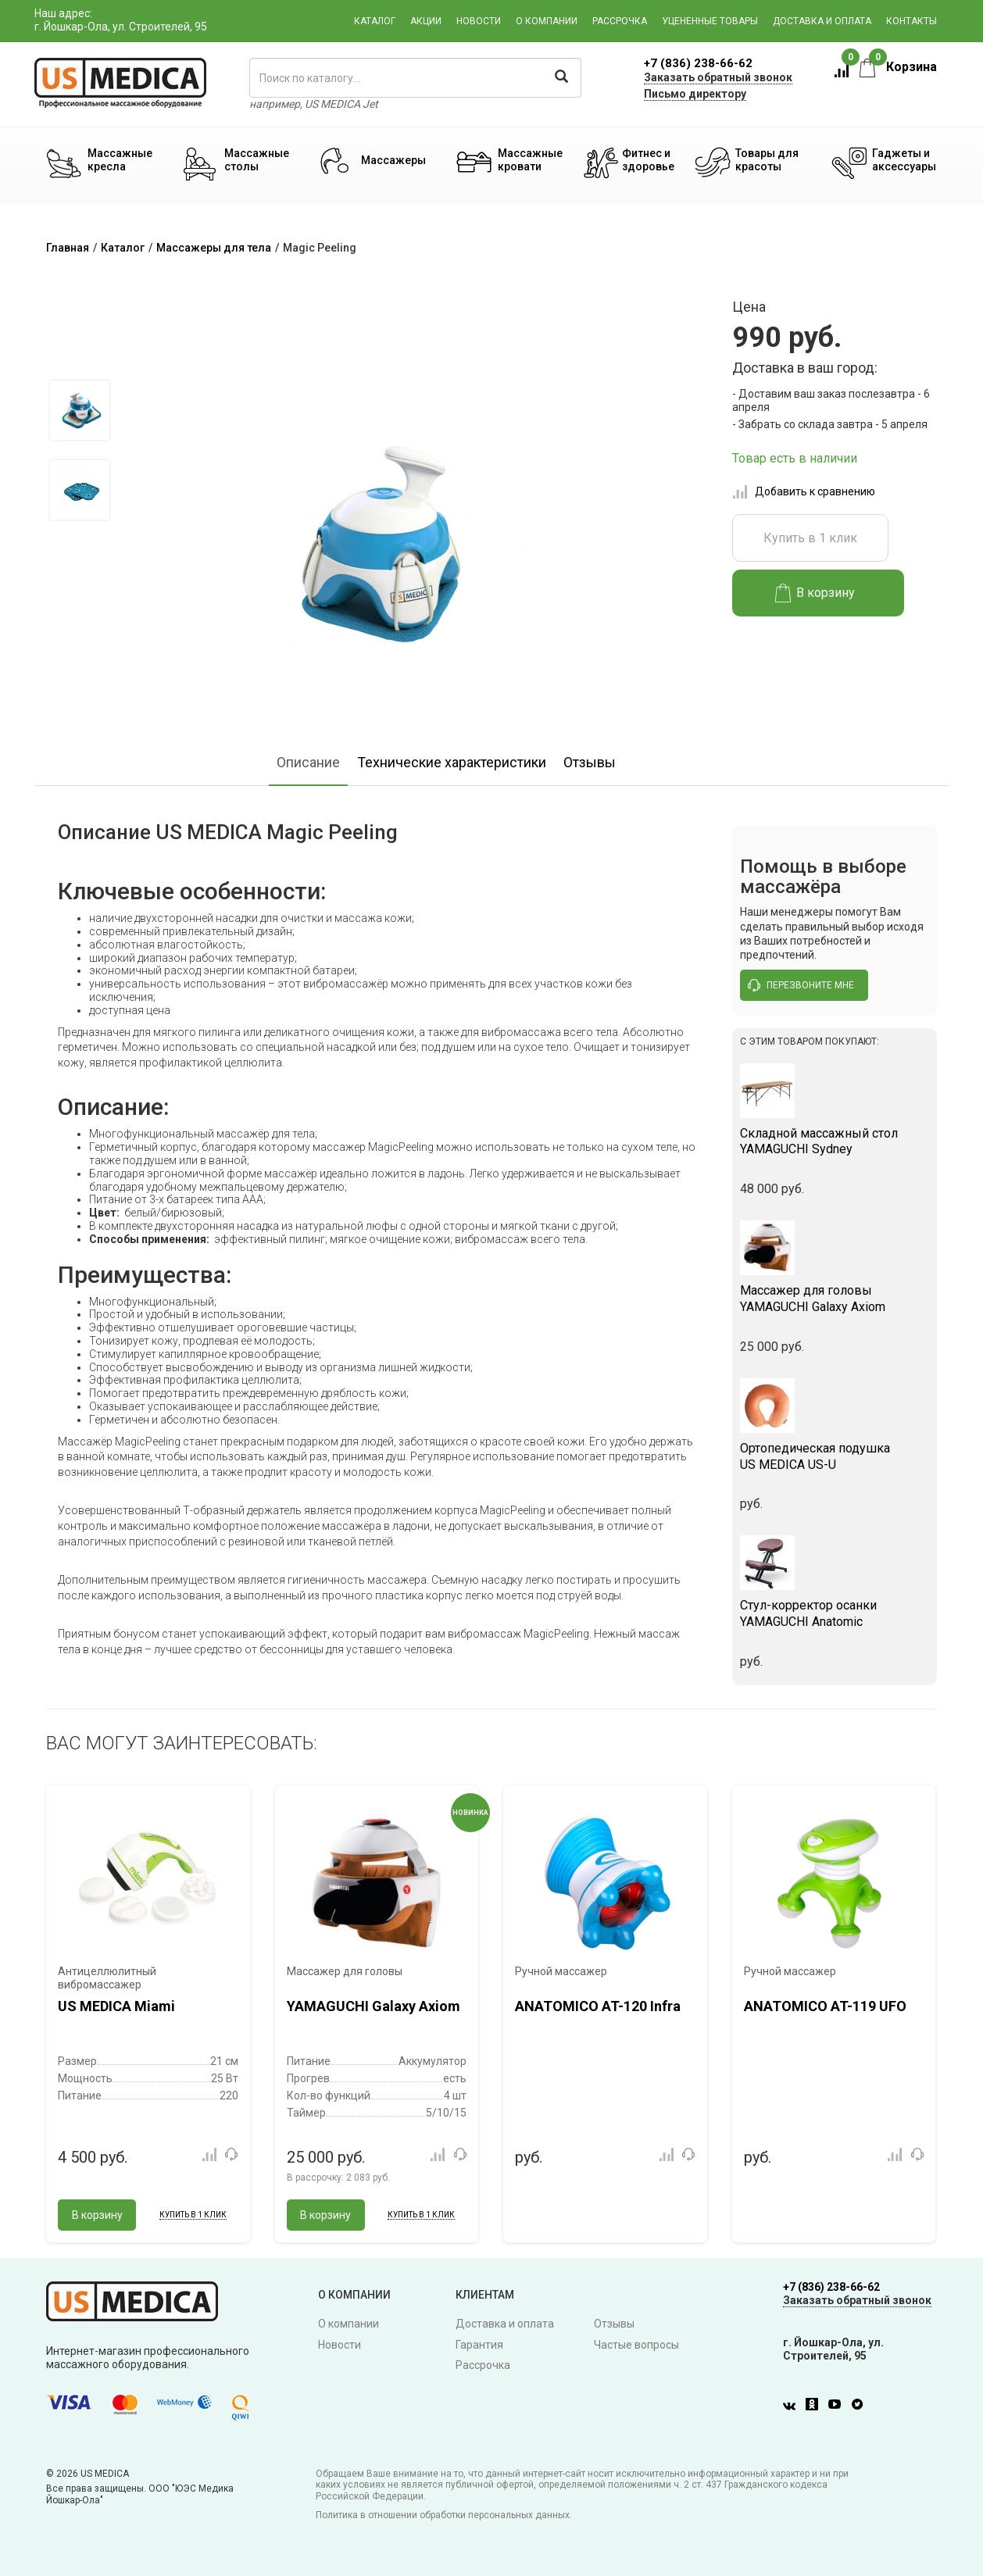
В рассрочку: (338, 2177)
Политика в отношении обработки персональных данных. (444, 2515)
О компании (546, 21)
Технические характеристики (451, 762)
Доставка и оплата (822, 21)
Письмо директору (695, 94)
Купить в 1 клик (810, 538)
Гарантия (479, 2344)
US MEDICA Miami (116, 2006)
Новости (478, 21)
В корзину (815, 593)
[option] (79, 410)
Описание (308, 762)
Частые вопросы (636, 2344)
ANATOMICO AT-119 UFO (825, 2006)
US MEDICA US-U (835, 1456)
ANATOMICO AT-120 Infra (598, 2006)
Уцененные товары (710, 21)
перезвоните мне (801, 985)
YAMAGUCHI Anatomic (835, 1613)
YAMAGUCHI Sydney (835, 1141)
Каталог (374, 21)
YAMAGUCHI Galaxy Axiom (835, 1298)
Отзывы (589, 762)
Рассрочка (619, 21)
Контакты (911, 21)
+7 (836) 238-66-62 (698, 63)
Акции (425, 21)
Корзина (898, 66)
